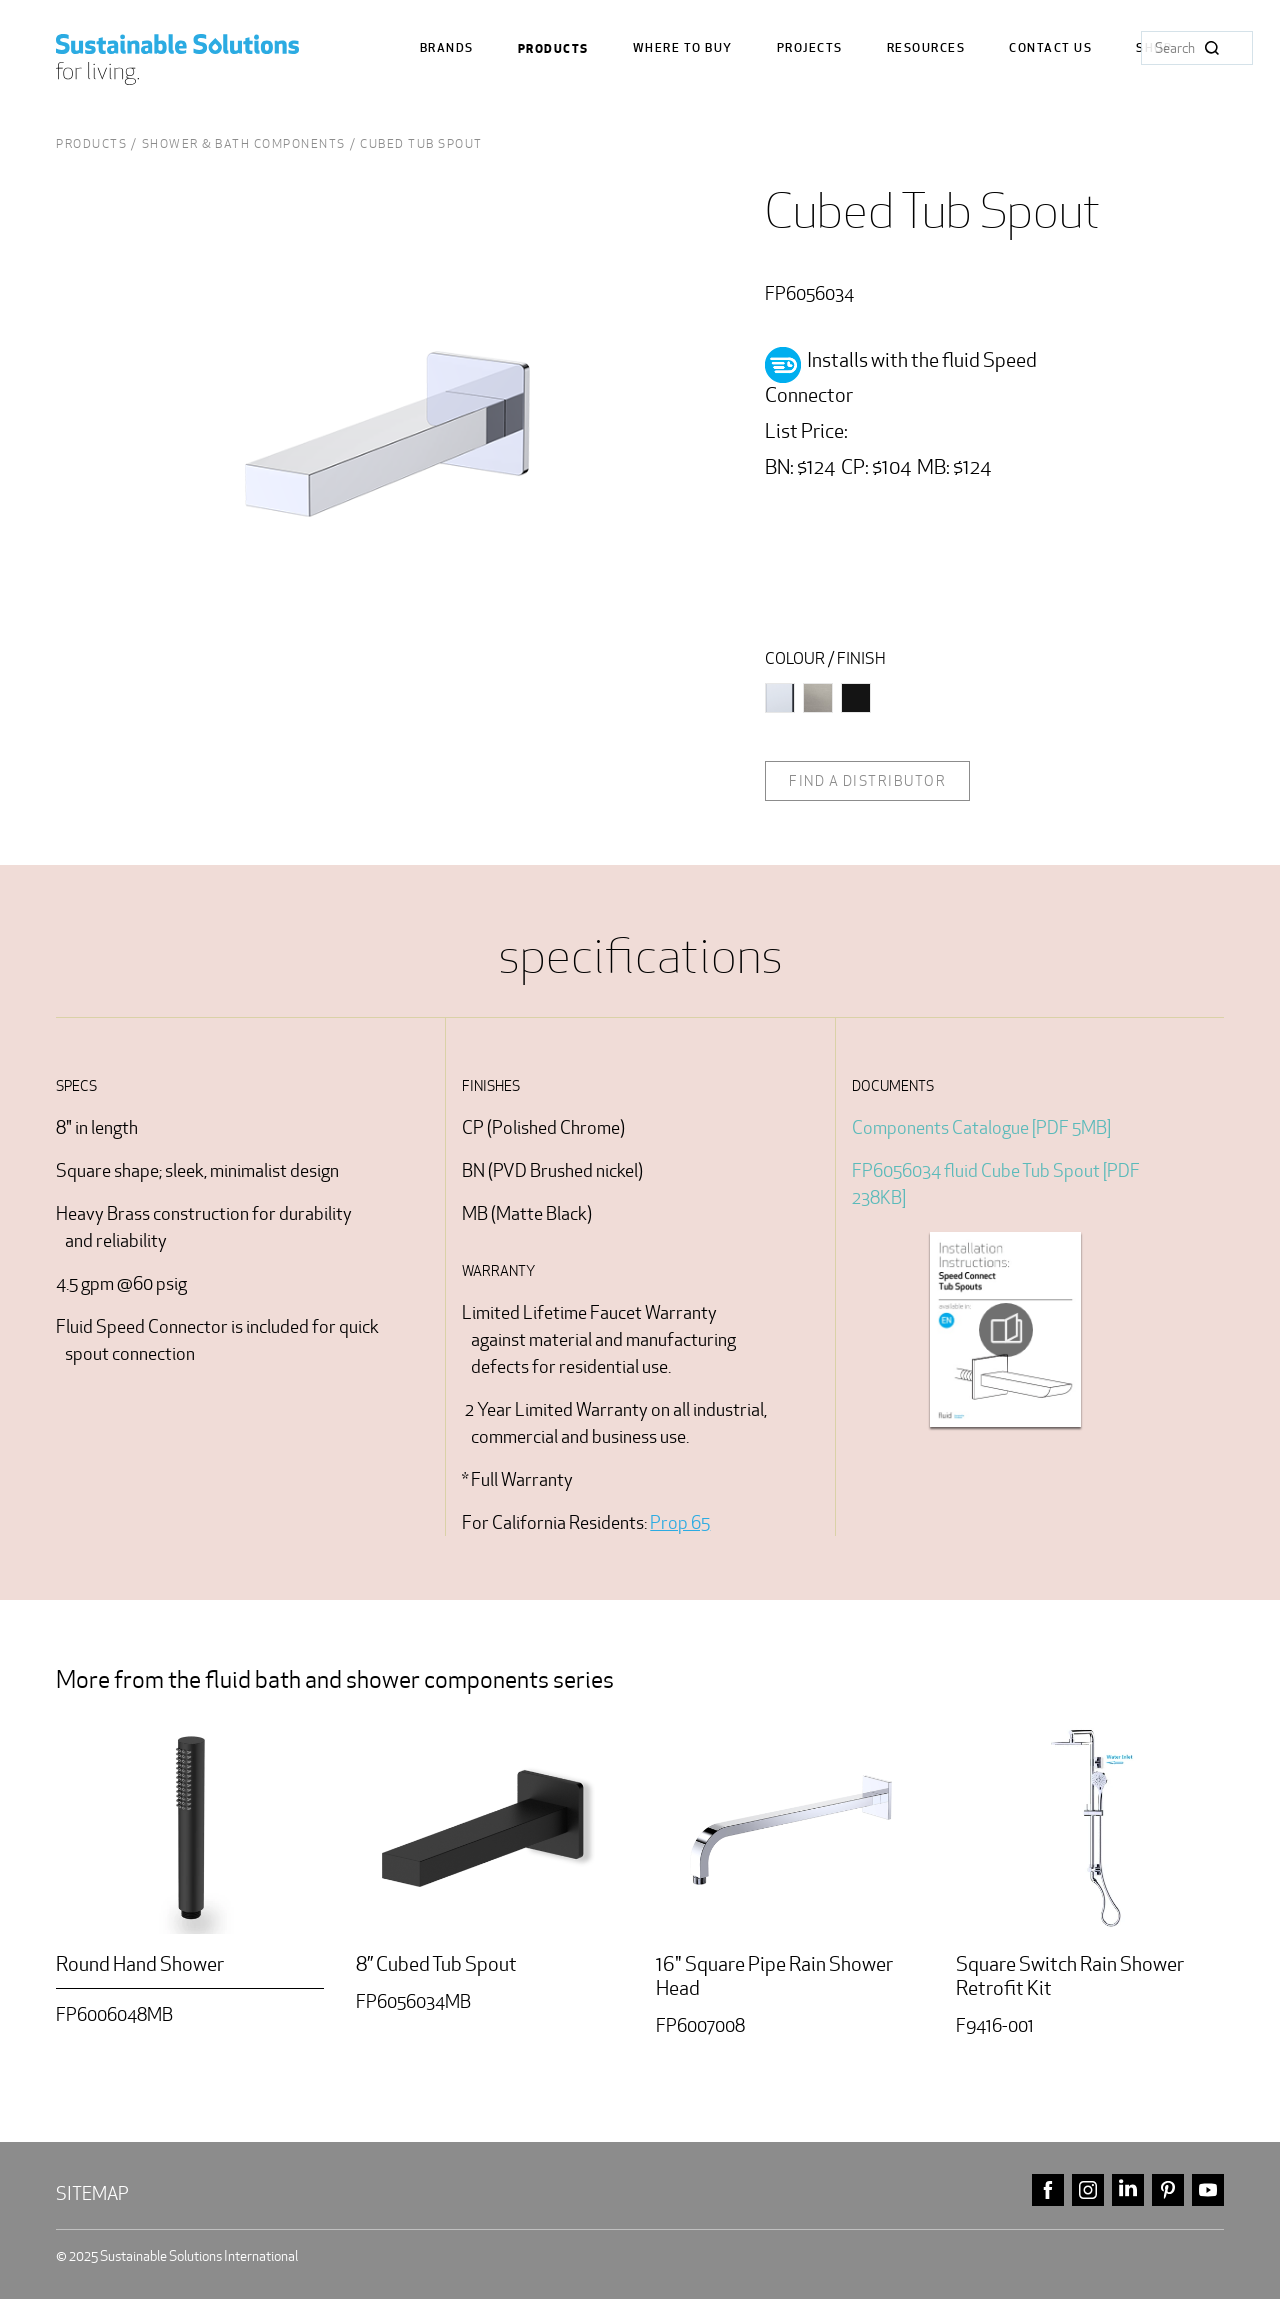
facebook (1048, 2190)
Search (1212, 48)
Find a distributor (867, 781)
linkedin (1128, 2190)
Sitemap (92, 2193)
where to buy (683, 48)
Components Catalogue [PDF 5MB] (981, 1127)
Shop (1154, 48)
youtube (1208, 2190)
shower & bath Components (244, 143)
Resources (926, 48)
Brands (447, 48)
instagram (1088, 2190)
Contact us (1050, 48)
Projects (810, 48)
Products (553, 49)
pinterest (1168, 2190)
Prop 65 (680, 1522)
